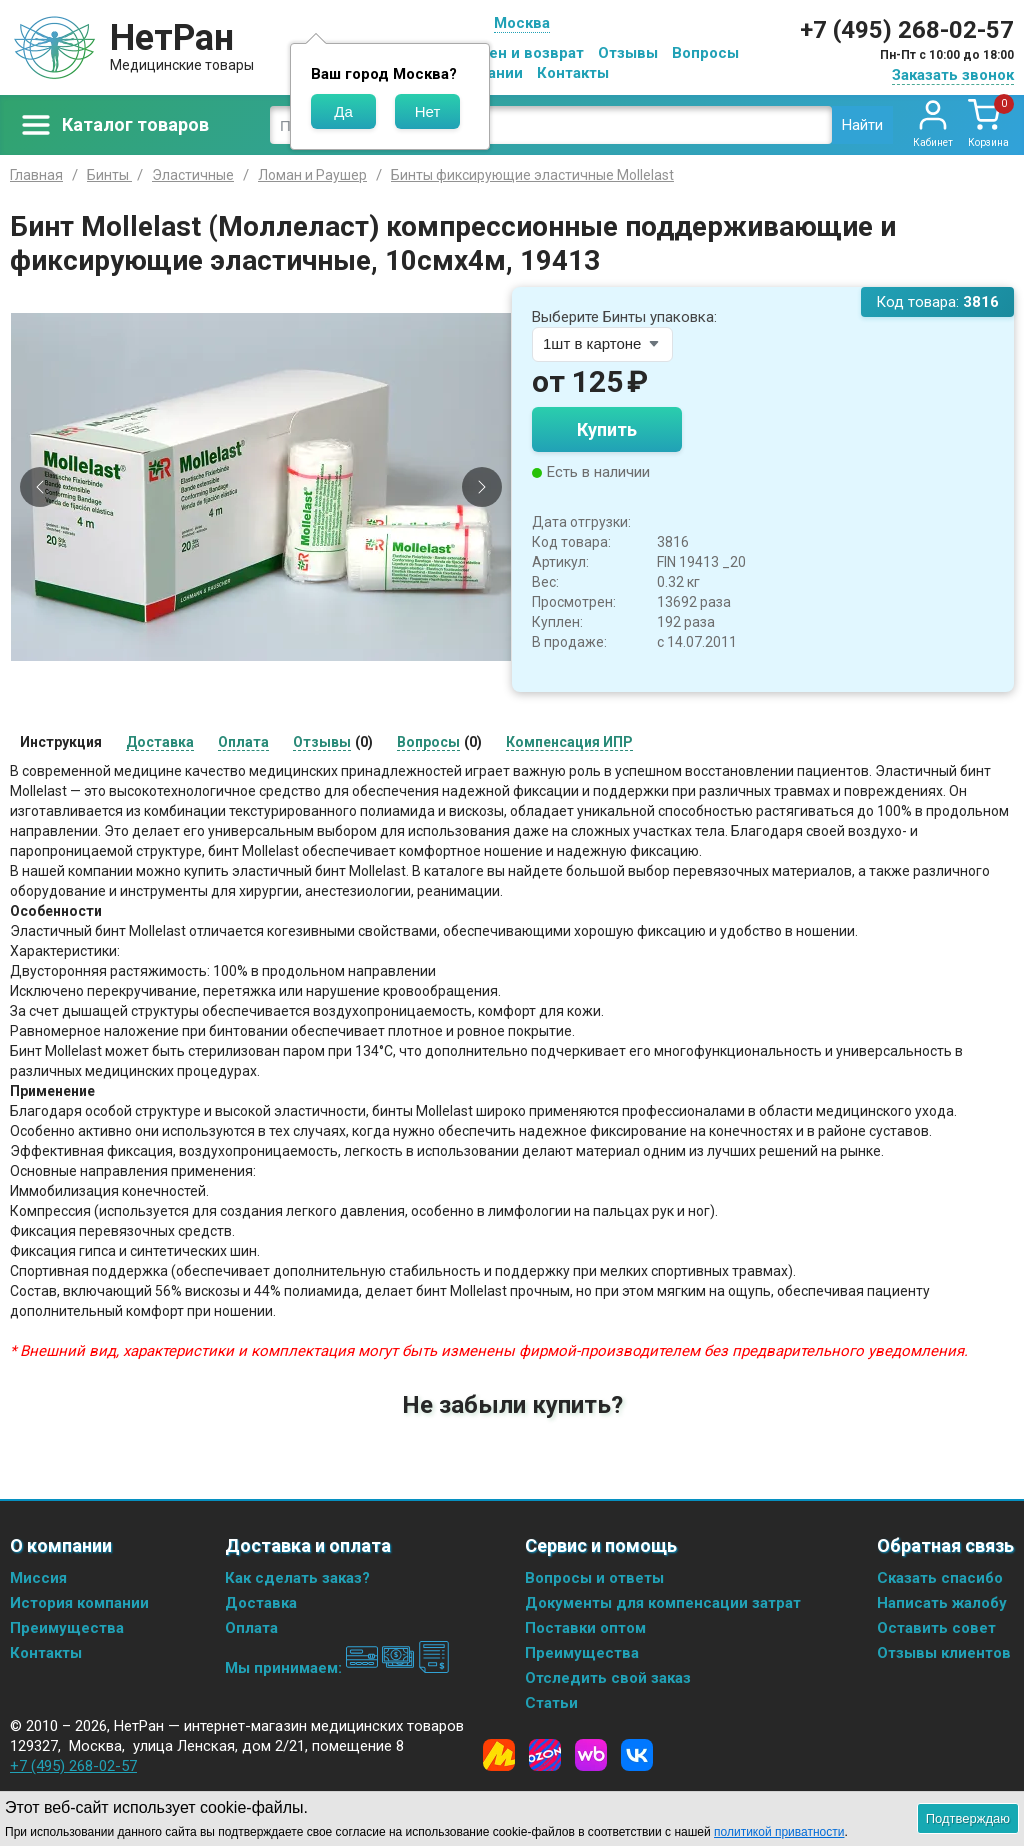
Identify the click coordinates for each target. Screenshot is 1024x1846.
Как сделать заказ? (297, 1578)
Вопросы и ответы (594, 1578)
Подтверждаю (968, 1818)
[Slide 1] (244, 672)
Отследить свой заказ (608, 1678)
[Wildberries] (591, 1755)
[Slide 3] (278, 672)
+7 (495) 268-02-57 (907, 30)
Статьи (551, 1703)
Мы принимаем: (337, 1668)
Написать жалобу (942, 1603)
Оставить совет (936, 1628)
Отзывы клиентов (944, 1653)
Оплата (251, 1628)
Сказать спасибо (940, 1578)
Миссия (38, 1578)
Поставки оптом (585, 1628)
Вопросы (705, 53)
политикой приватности (779, 1832)
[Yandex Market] (499, 1755)
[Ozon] (545, 1755)
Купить (607, 429)
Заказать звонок (953, 75)
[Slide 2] (261, 672)
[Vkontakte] (637, 1755)
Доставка (261, 1603)
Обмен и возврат (521, 53)
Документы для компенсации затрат (663, 1603)
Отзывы (628, 53)
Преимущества (67, 1628)
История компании (79, 1603)
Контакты (573, 73)
